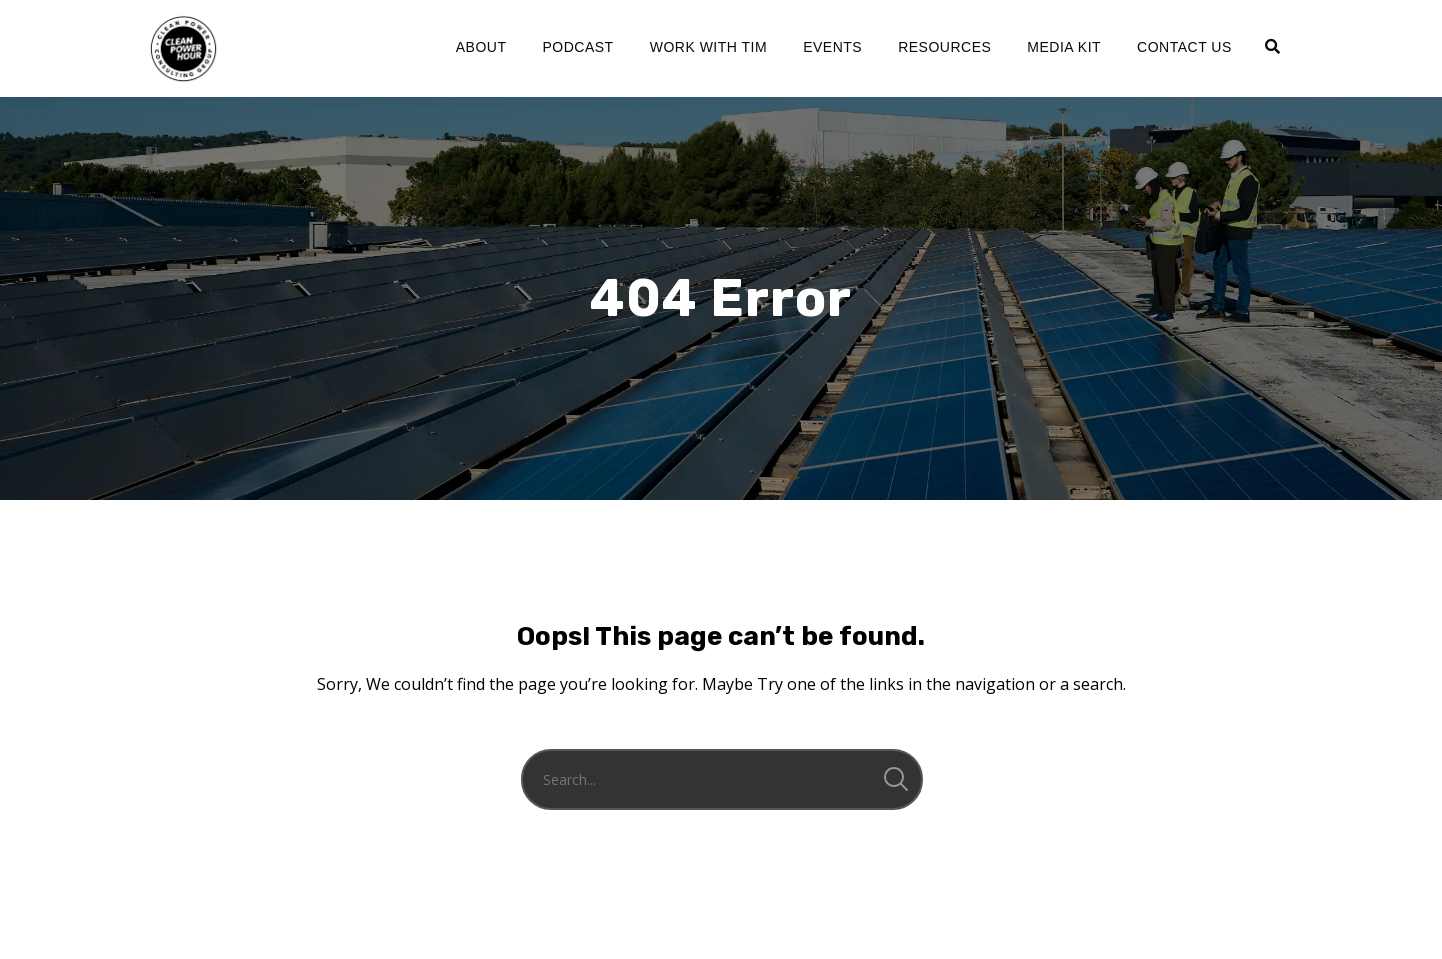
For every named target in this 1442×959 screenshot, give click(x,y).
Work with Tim (708, 47)
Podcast (578, 47)
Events (832, 47)
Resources (944, 47)
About (481, 47)
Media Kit (1064, 47)
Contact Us (1184, 47)
